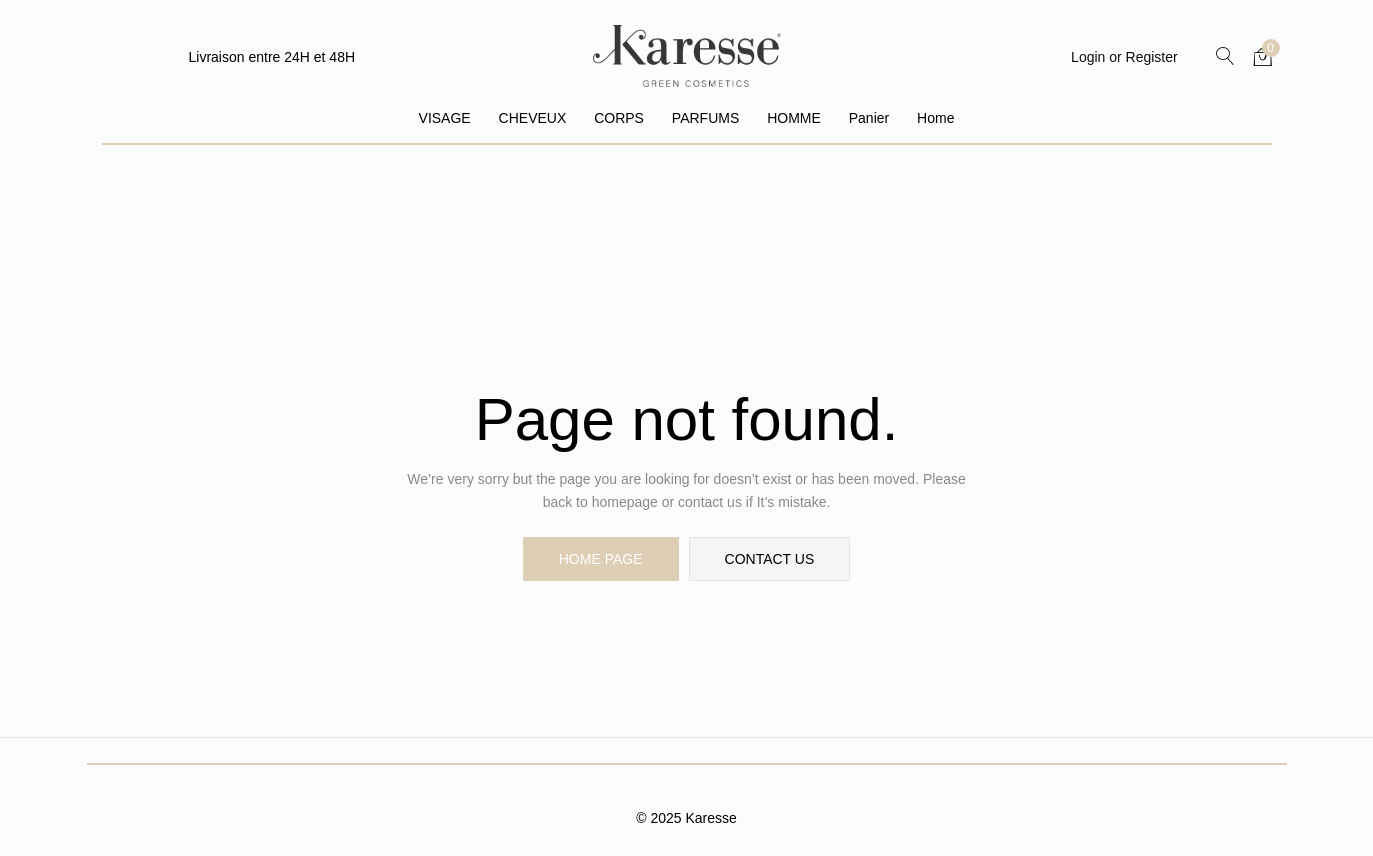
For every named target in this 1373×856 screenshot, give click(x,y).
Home (935, 118)
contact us (770, 559)
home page (601, 559)
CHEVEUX (533, 118)
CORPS (619, 118)
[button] (1263, 56)
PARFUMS (705, 118)
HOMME (794, 118)
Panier (869, 118)
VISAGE (445, 118)
